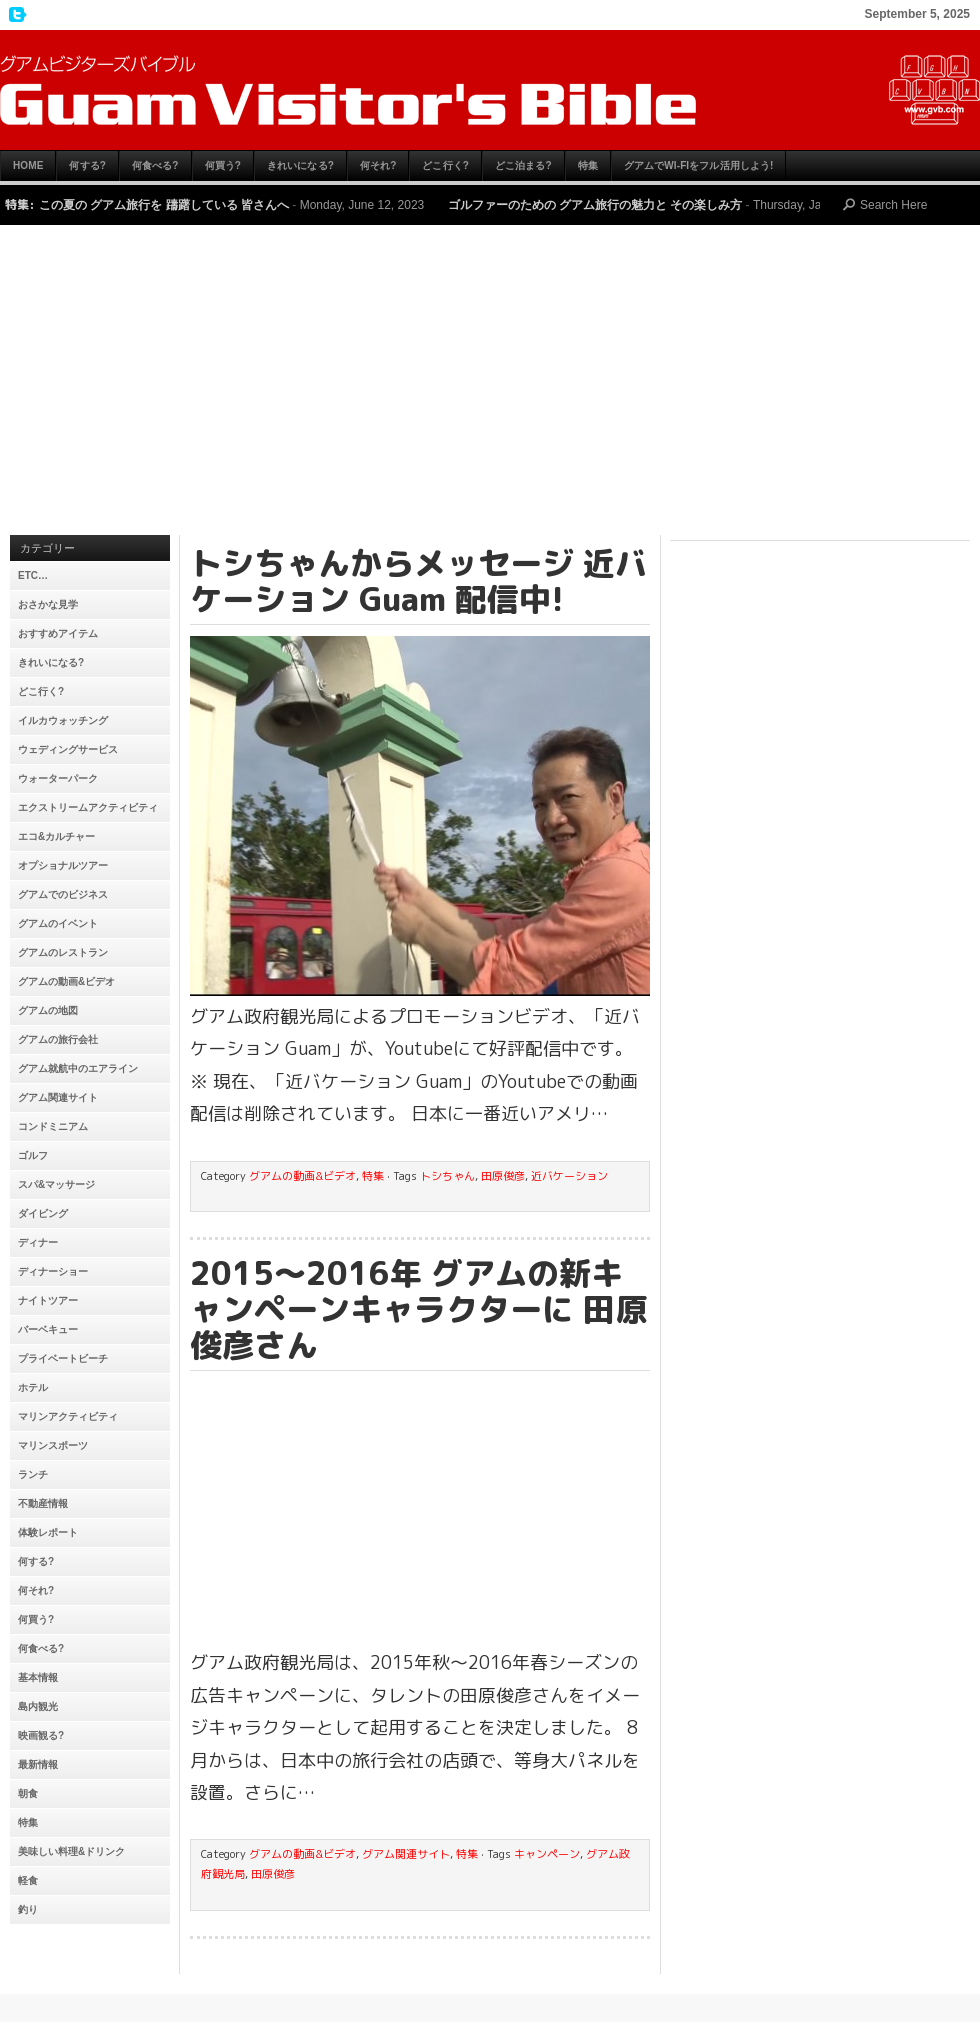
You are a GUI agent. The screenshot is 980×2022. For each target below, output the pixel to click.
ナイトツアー (48, 1300)
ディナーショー (53, 1271)
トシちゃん (447, 1176)
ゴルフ (33, 1155)
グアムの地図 (48, 1010)
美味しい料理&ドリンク (71, 1851)
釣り (28, 1909)
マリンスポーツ (53, 1445)
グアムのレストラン (63, 952)
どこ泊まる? (523, 165)
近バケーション (569, 1176)
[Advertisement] (490, 385)
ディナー (38, 1242)
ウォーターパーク (58, 778)
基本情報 (38, 1677)
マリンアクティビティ (68, 1416)
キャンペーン (547, 1854)
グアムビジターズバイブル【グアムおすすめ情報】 (490, 90)
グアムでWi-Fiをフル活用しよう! (699, 165)
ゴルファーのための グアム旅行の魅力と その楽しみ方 (595, 205)
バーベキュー (48, 1329)
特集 (588, 165)
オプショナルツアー (63, 865)
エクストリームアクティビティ (88, 807)
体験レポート (48, 1532)
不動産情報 (43, 1503)
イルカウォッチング (63, 720)
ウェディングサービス (68, 749)
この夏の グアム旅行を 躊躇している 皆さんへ (164, 205)
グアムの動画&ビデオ (66, 981)
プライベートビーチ (63, 1358)
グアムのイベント (58, 923)
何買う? (223, 165)
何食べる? (155, 165)
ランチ (33, 1474)
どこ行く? (445, 165)
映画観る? (41, 1735)
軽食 (28, 1880)
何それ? (378, 165)
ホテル (33, 1387)
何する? (87, 165)
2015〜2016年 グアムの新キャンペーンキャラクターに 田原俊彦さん (418, 1309)
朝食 (28, 1793)
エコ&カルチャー (56, 836)
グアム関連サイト (58, 1097)
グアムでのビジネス (63, 894)
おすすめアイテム (58, 633)
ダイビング (43, 1213)
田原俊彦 (503, 1176)
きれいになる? (300, 165)
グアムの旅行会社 (58, 1039)
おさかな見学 (48, 604)
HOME (28, 165)
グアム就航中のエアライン (78, 1068)
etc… (33, 575)
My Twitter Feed (15, 15)
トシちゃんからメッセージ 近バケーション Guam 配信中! (418, 581)
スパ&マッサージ (56, 1184)
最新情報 (38, 1764)
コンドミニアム (53, 1126)
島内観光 (38, 1706)
